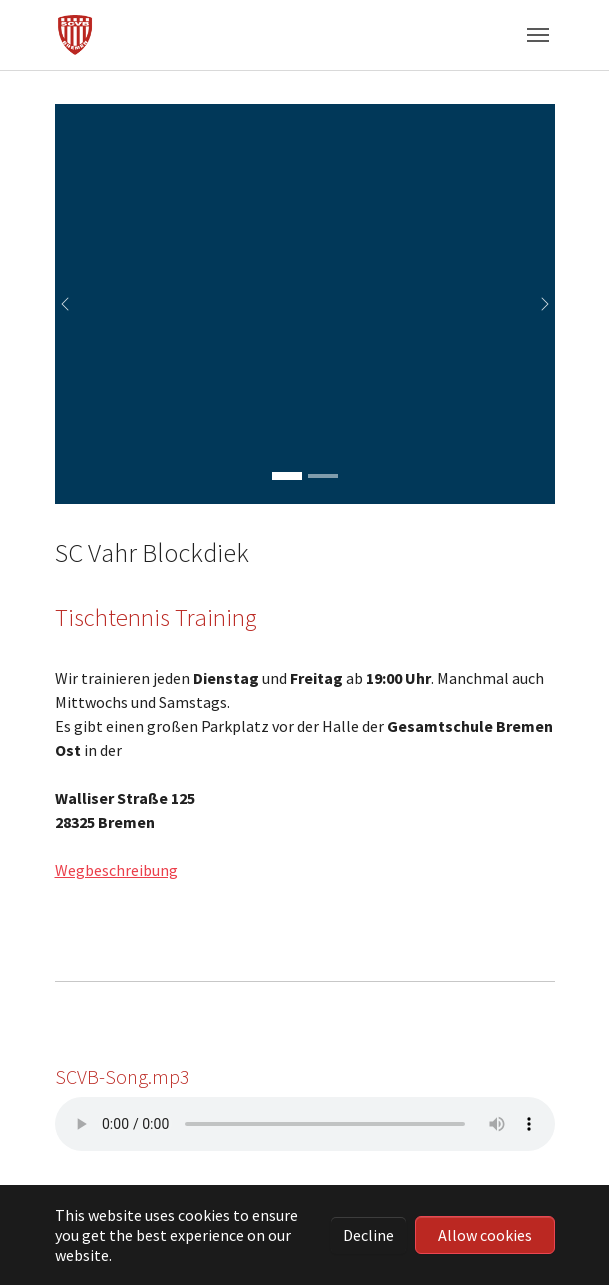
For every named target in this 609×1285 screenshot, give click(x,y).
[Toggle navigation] (538, 35)
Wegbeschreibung (116, 870)
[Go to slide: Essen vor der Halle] (287, 476)
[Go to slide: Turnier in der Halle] (323, 476)
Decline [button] (368, 1235)
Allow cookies (485, 1235)
